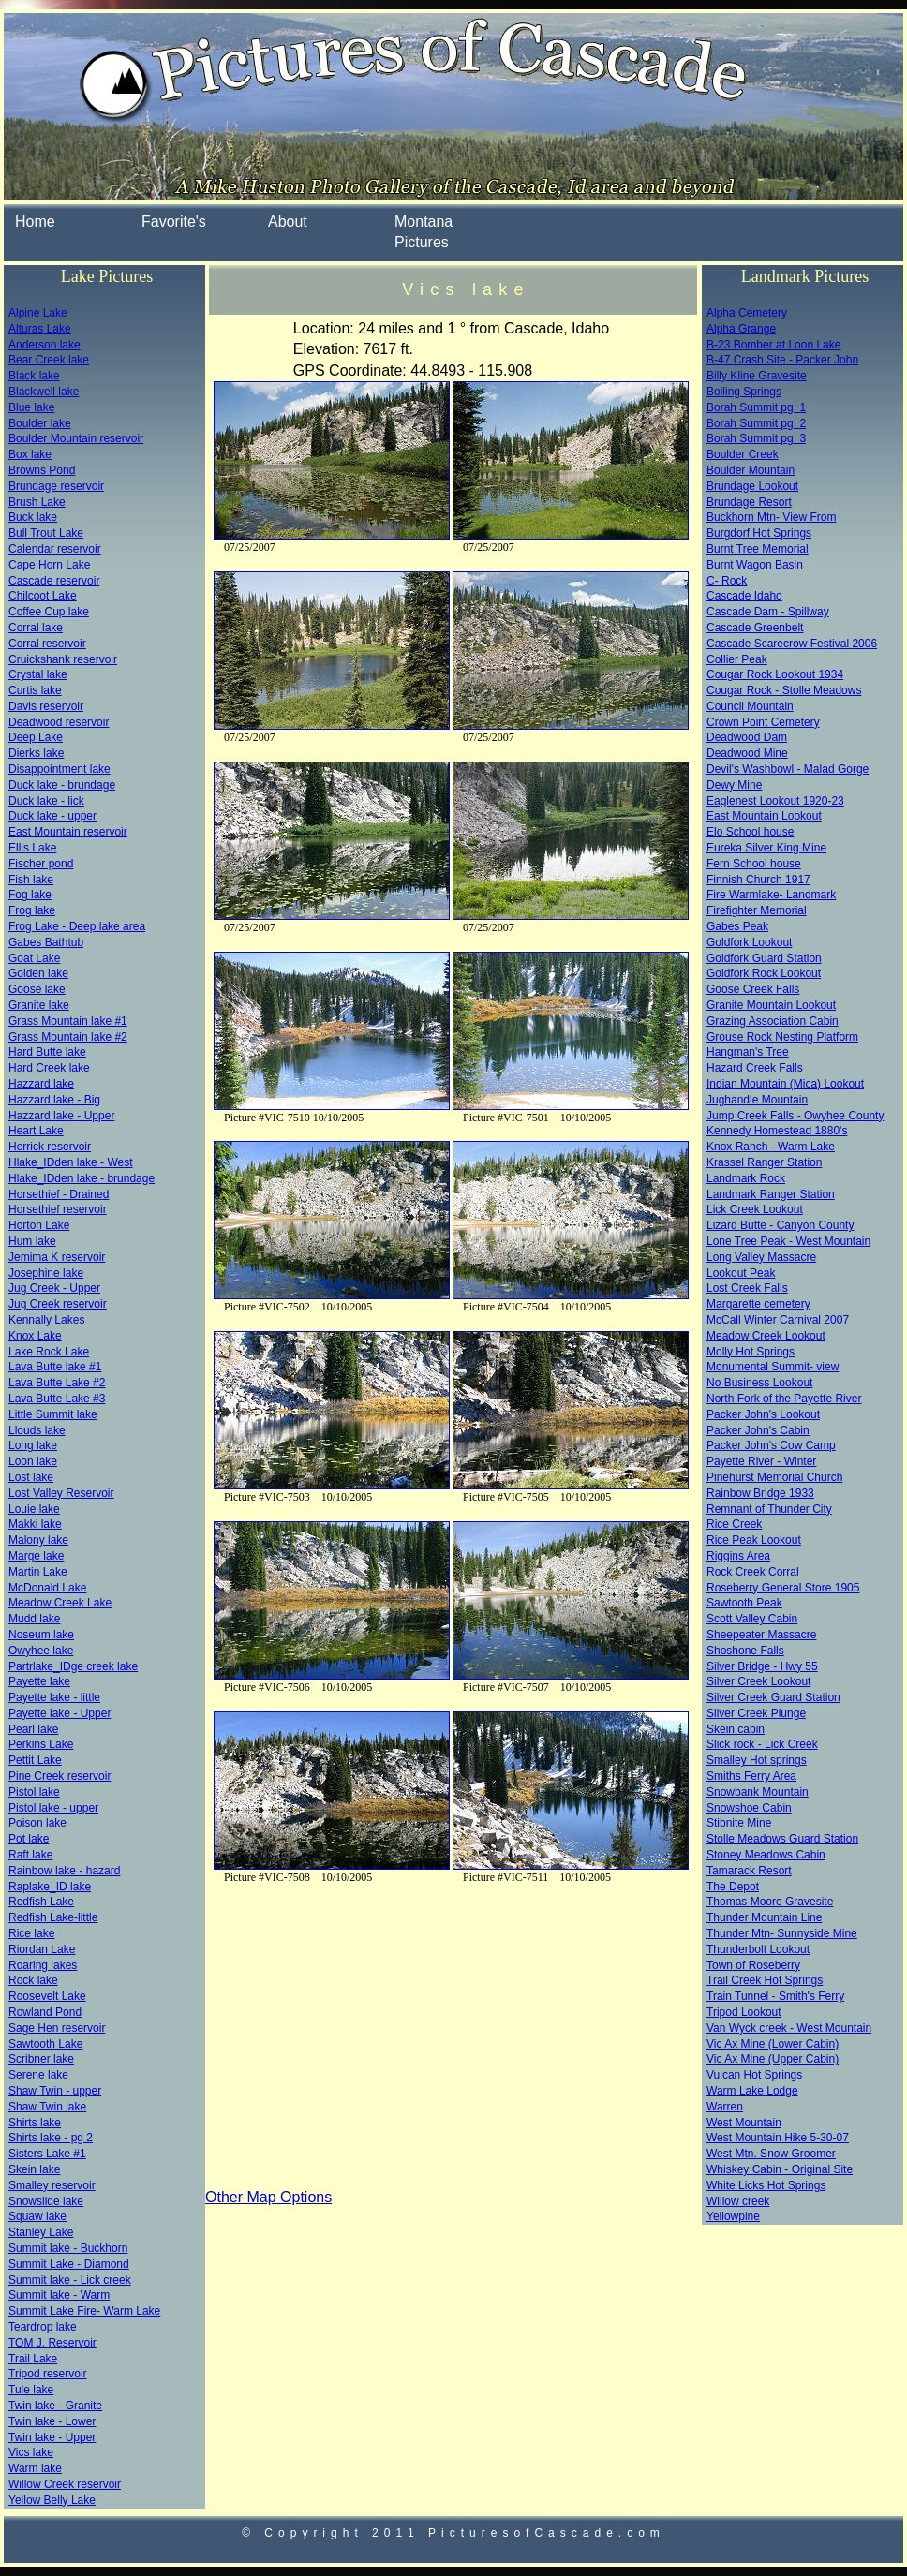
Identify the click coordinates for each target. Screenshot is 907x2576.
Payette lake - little (54, 1697)
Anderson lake (44, 344)
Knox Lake (35, 1335)
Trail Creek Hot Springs (764, 1980)
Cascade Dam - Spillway (767, 611)
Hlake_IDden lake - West (70, 1162)
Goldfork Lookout (749, 942)
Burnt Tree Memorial (757, 548)
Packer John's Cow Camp (771, 1445)
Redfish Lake (41, 1901)
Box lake (30, 454)
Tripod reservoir (47, 2373)
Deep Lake (35, 737)
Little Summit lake (52, 1414)
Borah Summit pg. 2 (756, 423)
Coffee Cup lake (48, 611)
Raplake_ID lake (49, 1886)
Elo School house (750, 831)
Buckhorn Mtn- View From (771, 517)
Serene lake (38, 2074)
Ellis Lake (32, 847)
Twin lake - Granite (55, 2405)
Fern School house (753, 863)
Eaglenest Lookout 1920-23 (775, 800)
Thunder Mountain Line (764, 1917)
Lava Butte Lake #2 (56, 1382)
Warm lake (35, 2468)
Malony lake (38, 1540)
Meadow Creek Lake (60, 1602)
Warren (724, 2106)
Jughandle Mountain (757, 1099)
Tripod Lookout (743, 2012)
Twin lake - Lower (52, 2421)
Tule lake (30, 2389)
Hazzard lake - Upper (61, 1115)
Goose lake (37, 989)
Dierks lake (36, 753)
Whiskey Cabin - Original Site (779, 2169)
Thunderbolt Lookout (758, 1949)
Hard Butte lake (47, 1052)
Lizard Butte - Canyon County (780, 1225)
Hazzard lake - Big (54, 1099)
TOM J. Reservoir (52, 2342)
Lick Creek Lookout (754, 1209)
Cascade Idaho (744, 595)
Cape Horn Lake (49, 564)
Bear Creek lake (48, 359)
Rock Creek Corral (752, 1571)
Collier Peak (736, 659)
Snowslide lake (45, 2201)
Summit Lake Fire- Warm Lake (84, 2310)
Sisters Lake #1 (47, 2153)
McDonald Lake (47, 1587)
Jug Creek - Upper (54, 1288)
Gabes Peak (737, 926)
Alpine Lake (37, 312)
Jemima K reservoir (56, 1257)
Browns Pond (41, 470)
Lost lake (30, 1477)
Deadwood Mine (747, 753)
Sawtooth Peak (744, 1602)
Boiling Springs (743, 391)
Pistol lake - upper (53, 1807)
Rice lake (31, 1933)
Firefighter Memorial (756, 910)
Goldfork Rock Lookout (763, 973)
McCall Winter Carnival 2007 (777, 1319)
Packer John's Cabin (758, 1430)
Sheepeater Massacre (761, 1634)
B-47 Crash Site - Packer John (782, 359)
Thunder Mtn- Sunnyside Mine (781, 1933)
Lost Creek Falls (747, 1288)
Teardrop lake (42, 2326)
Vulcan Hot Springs (754, 2074)
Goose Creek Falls (752, 989)
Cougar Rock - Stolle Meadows (783, 690)
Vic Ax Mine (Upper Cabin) (772, 2058)
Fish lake (30, 879)
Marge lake (36, 1555)
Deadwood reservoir (58, 722)
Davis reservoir (45, 706)
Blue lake (31, 407)
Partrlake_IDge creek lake (73, 1666)
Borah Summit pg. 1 (756, 407)
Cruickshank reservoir (62, 659)
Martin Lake (37, 1571)
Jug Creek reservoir (57, 1303)
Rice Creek (734, 1524)
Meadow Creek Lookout (765, 1335)
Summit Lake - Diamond (68, 2264)
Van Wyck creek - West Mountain (788, 2028)
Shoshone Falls (745, 1650)
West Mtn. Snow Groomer (771, 2153)
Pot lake (28, 1838)
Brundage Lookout (752, 486)
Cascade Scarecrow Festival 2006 (791, 643)
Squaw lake (37, 2216)
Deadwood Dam (746, 737)
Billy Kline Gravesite (756, 375)
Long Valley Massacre (761, 1257)
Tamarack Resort (749, 1870)
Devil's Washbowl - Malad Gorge (787, 769)
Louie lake (34, 1509)
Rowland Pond (45, 2012)
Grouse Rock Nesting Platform (782, 1037)
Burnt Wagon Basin (754, 564)
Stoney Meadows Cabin (765, 1854)
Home (35, 221)
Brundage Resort (749, 502)
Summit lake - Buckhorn (67, 2248)
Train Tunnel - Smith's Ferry (775, 1996)
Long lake (32, 1445)
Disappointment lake (59, 769)
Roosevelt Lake (47, 1996)
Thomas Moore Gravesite (769, 1901)
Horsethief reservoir (57, 1209)
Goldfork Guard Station (764, 958)
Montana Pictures (423, 232)
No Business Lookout (759, 1382)
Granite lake (38, 1005)
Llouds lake (37, 1430)
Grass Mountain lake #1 (67, 1021)
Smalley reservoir (52, 2185)
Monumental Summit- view (772, 1366)
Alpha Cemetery (746, 312)
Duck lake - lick (46, 800)
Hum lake (32, 1241)
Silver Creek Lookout (758, 1681)
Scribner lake (41, 2058)
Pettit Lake (35, 1760)
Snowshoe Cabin (749, 1807)
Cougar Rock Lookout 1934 (774, 674)
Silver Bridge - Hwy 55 (762, 1666)
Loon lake (32, 1461)
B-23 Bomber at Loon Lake (773, 344)
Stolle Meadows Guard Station (782, 1838)
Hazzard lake (41, 1083)
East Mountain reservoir (67, 831)
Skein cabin (735, 1729)
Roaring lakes (42, 1965)
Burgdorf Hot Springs (758, 533)
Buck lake (32, 517)
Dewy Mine (734, 785)
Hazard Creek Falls (754, 1067)
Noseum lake (41, 1634)
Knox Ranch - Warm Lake (770, 1146)
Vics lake (30, 2452)
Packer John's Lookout (763, 1414)
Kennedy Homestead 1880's (776, 1130)
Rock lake (33, 1980)
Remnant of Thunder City (769, 1509)
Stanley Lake (40, 2232)
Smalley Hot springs (756, 1760)
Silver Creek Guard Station (773, 1697)
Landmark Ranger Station (770, 1194)
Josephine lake (45, 1273)
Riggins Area (738, 1555)
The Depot (732, 1886)
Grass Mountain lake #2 (67, 1037)
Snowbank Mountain (757, 1792)
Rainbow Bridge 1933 (760, 1493)
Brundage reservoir (56, 486)
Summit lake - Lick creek (69, 2280)
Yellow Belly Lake (52, 2500)
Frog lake (31, 910)
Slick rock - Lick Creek (762, 1744)
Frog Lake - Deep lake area (76, 926)
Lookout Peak (740, 1273)
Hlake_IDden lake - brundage (81, 1178)
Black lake (34, 375)
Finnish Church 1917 (758, 879)
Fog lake (30, 894)
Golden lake (38, 973)
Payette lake (39, 1681)
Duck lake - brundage (61, 785)
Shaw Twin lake (47, 2106)
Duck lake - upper (52, 815)
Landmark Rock (745, 1178)
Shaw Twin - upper (54, 2090)
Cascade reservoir (53, 580)
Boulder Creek (742, 454)
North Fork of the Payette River (783, 1398)
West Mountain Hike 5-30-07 (777, 2137)
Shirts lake (34, 2122)
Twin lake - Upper (52, 2437)
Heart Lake (36, 1130)
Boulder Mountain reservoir (75, 438)
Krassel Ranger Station (764, 1162)
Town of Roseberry (753, 1965)
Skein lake (34, 2169)
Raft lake (30, 1854)
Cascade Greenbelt (754, 627)
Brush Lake (37, 502)
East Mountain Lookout (764, 815)
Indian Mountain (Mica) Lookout (785, 1083)
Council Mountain (750, 706)
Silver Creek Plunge (756, 1713)
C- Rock (726, 580)
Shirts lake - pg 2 (50, 2137)
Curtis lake (35, 690)
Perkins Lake (40, 1744)
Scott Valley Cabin (751, 1618)
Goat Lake (34, 958)
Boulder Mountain (750, 470)
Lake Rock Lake (48, 1351)
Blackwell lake (43, 391)
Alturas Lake (39, 328)
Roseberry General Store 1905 (782, 1587)
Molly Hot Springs (750, 1351)
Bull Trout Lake (45, 533)
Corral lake (35, 627)
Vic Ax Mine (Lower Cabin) (772, 2043)
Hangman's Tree (747, 1052)
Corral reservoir (47, 643)
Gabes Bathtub (45, 942)
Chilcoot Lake (42, 595)
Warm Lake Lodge (752, 2090)
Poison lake (37, 1822)
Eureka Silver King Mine (766, 847)
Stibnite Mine (738, 1822)
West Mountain (743, 2122)
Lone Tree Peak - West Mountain (788, 1241)
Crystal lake (37, 674)
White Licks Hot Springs (765, 2185)
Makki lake (35, 1524)
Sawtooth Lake (45, 2043)
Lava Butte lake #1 (54, 1366)
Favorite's (173, 221)
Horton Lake (38, 1225)
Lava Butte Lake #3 (56, 1398)
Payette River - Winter (761, 1461)
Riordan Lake (41, 1949)
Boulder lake (39, 423)
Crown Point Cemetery (763, 722)
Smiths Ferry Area (751, 1776)
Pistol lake (34, 1792)
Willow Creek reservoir (64, 2484)
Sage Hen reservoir (56, 2028)
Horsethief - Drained (58, 1194)
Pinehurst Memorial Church (774, 1477)
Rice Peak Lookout (753, 1540)
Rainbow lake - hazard (64, 1870)
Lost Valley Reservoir (61, 1493)
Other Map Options (268, 2197)
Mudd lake (34, 1618)
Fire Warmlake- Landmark (771, 894)
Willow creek (737, 2201)
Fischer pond (40, 863)
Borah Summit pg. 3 (756, 438)
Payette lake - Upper (59, 1713)
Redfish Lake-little (52, 1917)
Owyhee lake (40, 1650)
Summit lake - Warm (59, 2295)
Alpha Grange (741, 328)
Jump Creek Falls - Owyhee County (795, 1115)
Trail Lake (32, 2358)
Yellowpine (733, 2216)
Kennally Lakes (46, 1319)
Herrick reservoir (49, 1146)
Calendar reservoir (54, 548)
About (287, 221)
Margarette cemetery (758, 1303)
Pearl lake (33, 1729)
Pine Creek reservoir (59, 1776)
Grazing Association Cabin (772, 1021)
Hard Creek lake (49, 1067)
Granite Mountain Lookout (771, 1005)
